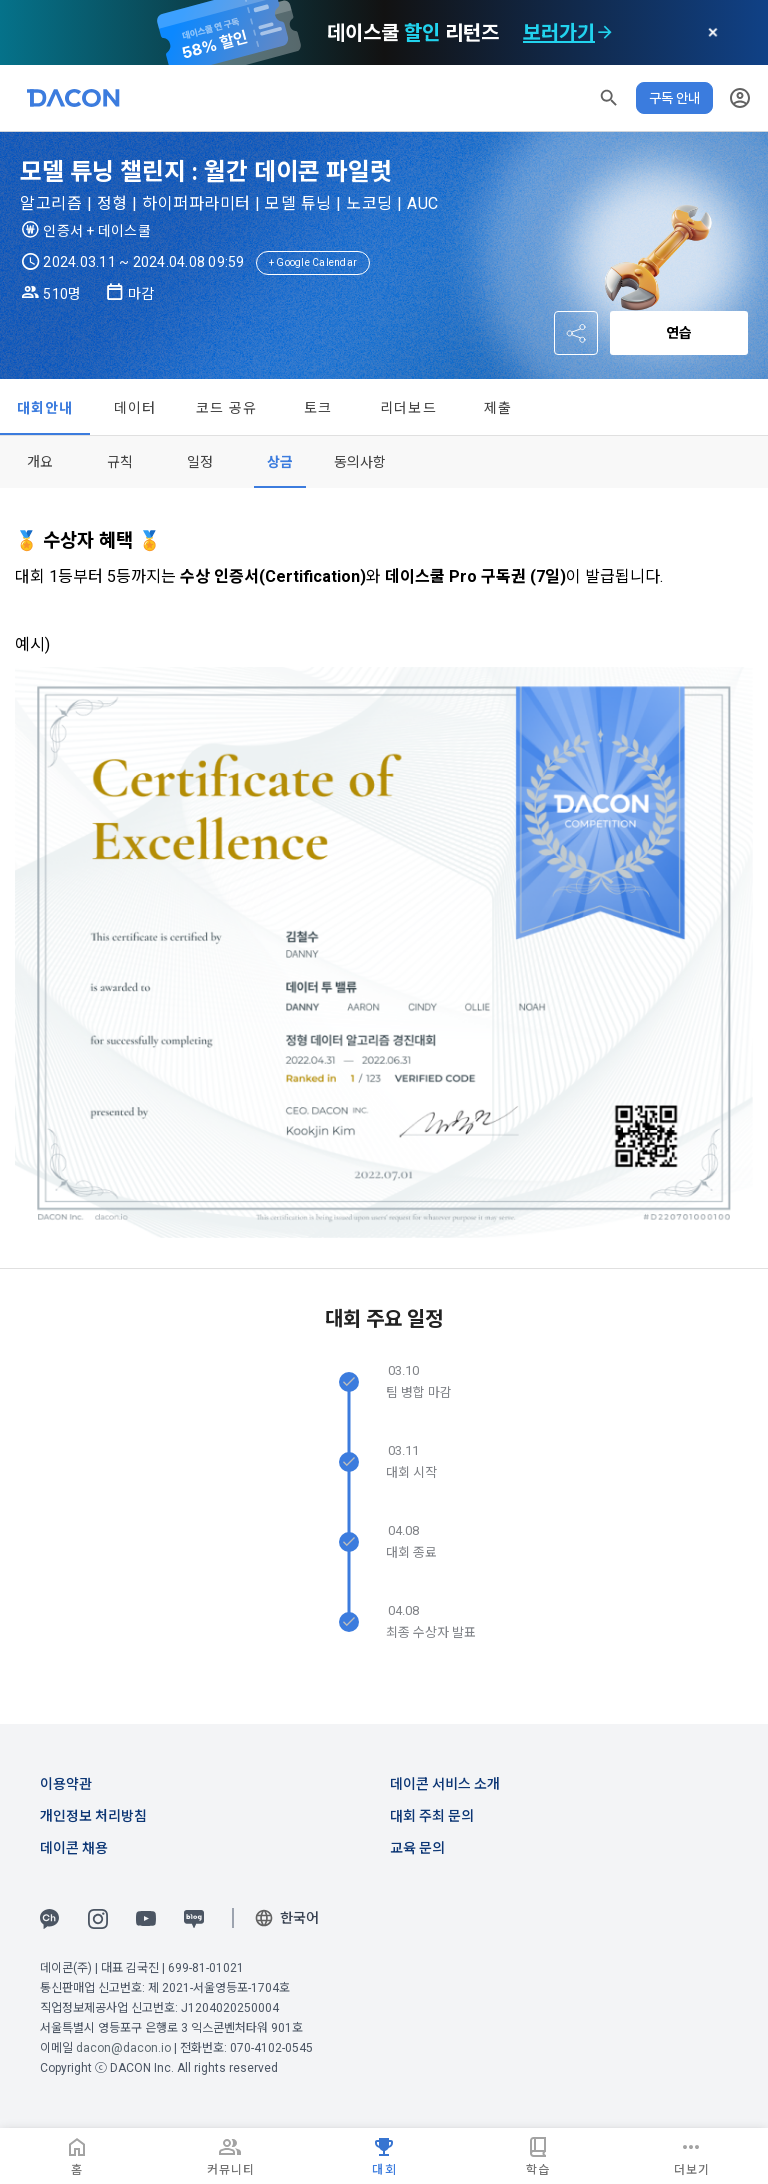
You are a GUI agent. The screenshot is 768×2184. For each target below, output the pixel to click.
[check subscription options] (605, 33)
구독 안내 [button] (674, 98)
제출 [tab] (498, 408)
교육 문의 (417, 1848)
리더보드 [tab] (408, 408)
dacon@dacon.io (123, 2048)
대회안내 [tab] (45, 408)
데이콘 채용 (74, 1848)
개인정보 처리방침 (93, 1816)
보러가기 (559, 33)
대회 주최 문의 (432, 1816)
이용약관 (66, 1784)
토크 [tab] (318, 408)
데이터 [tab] (135, 408)
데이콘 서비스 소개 (445, 1784)
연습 (679, 333)
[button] (609, 98)
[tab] (40, 462)
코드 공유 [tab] (226, 408)
